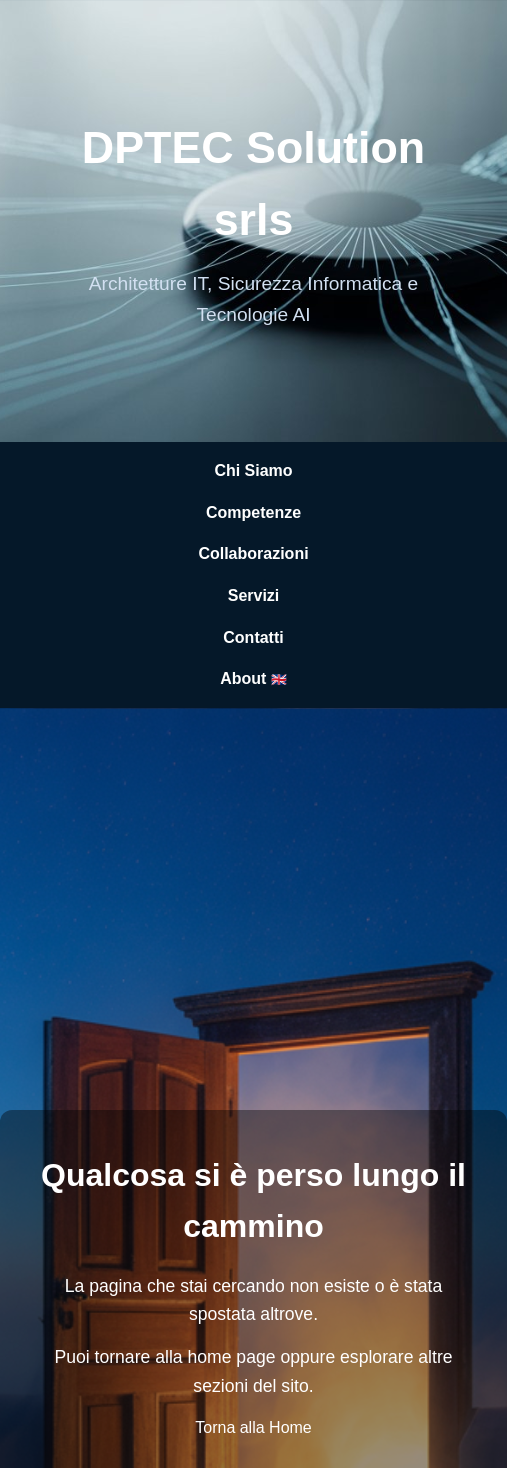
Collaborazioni (253, 553)
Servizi (254, 595)
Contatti (253, 637)
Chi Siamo (253, 470)
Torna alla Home (253, 1427)
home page (231, 1357)
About (253, 678)
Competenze (253, 512)
